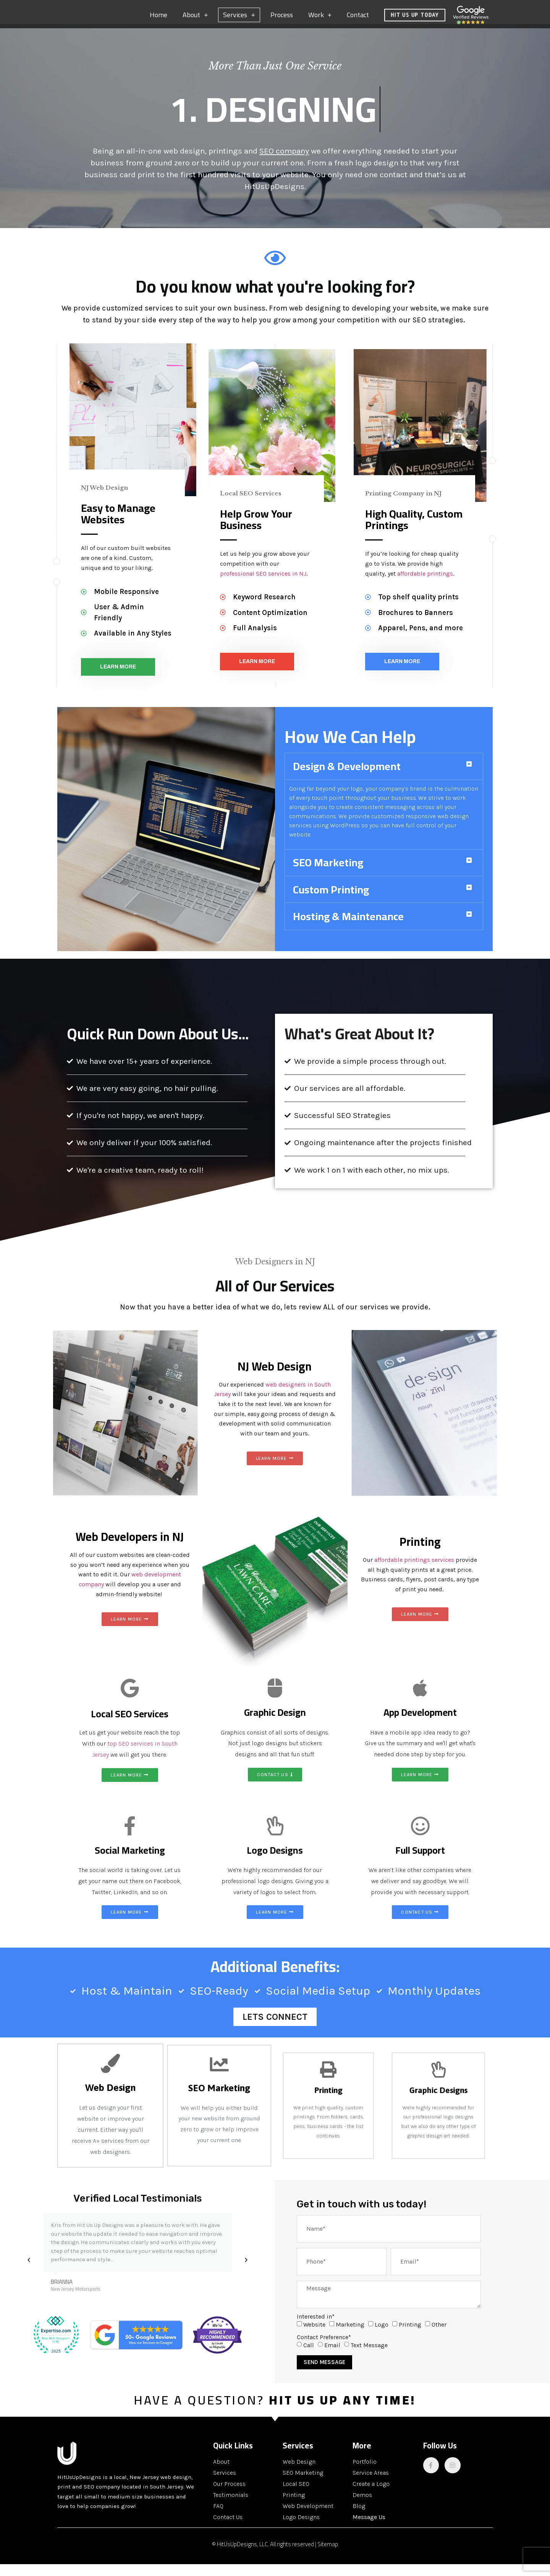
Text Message (369, 2357)
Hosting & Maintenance (348, 928)
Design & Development (347, 778)
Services (239, 18)
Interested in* (316, 2328)
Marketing (350, 2336)
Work (320, 18)
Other (439, 2336)
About (195, 18)
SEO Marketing (328, 874)
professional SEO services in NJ (263, 585)
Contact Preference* (324, 2349)
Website (314, 2336)
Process (281, 18)
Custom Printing (331, 901)
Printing (410, 2336)
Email (332, 2357)
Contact (358, 18)
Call (308, 2357)
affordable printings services (414, 1571)
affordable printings (425, 585)
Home (158, 18)
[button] (384, 778)
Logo (381, 2336)
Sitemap (327, 2555)
